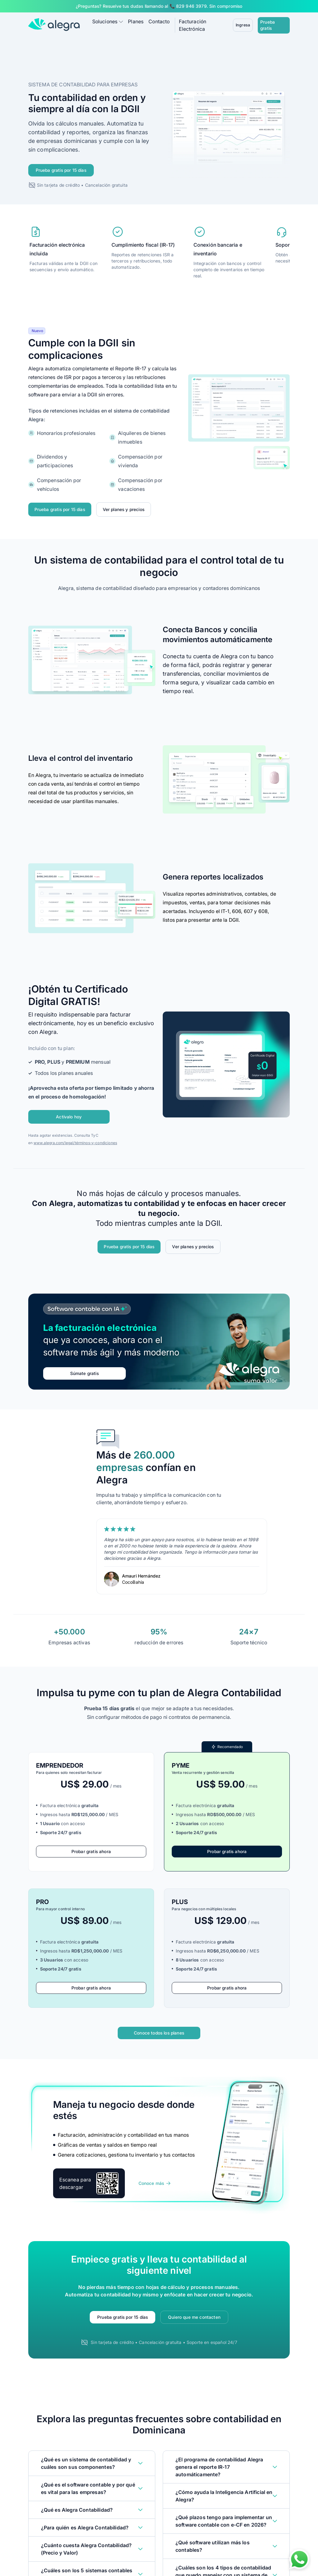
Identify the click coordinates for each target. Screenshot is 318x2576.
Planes (135, 24)
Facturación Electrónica (206, 24)
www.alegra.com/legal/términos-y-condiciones (75, 1137)
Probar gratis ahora (91, 1848)
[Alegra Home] (54, 23)
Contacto (159, 24)
